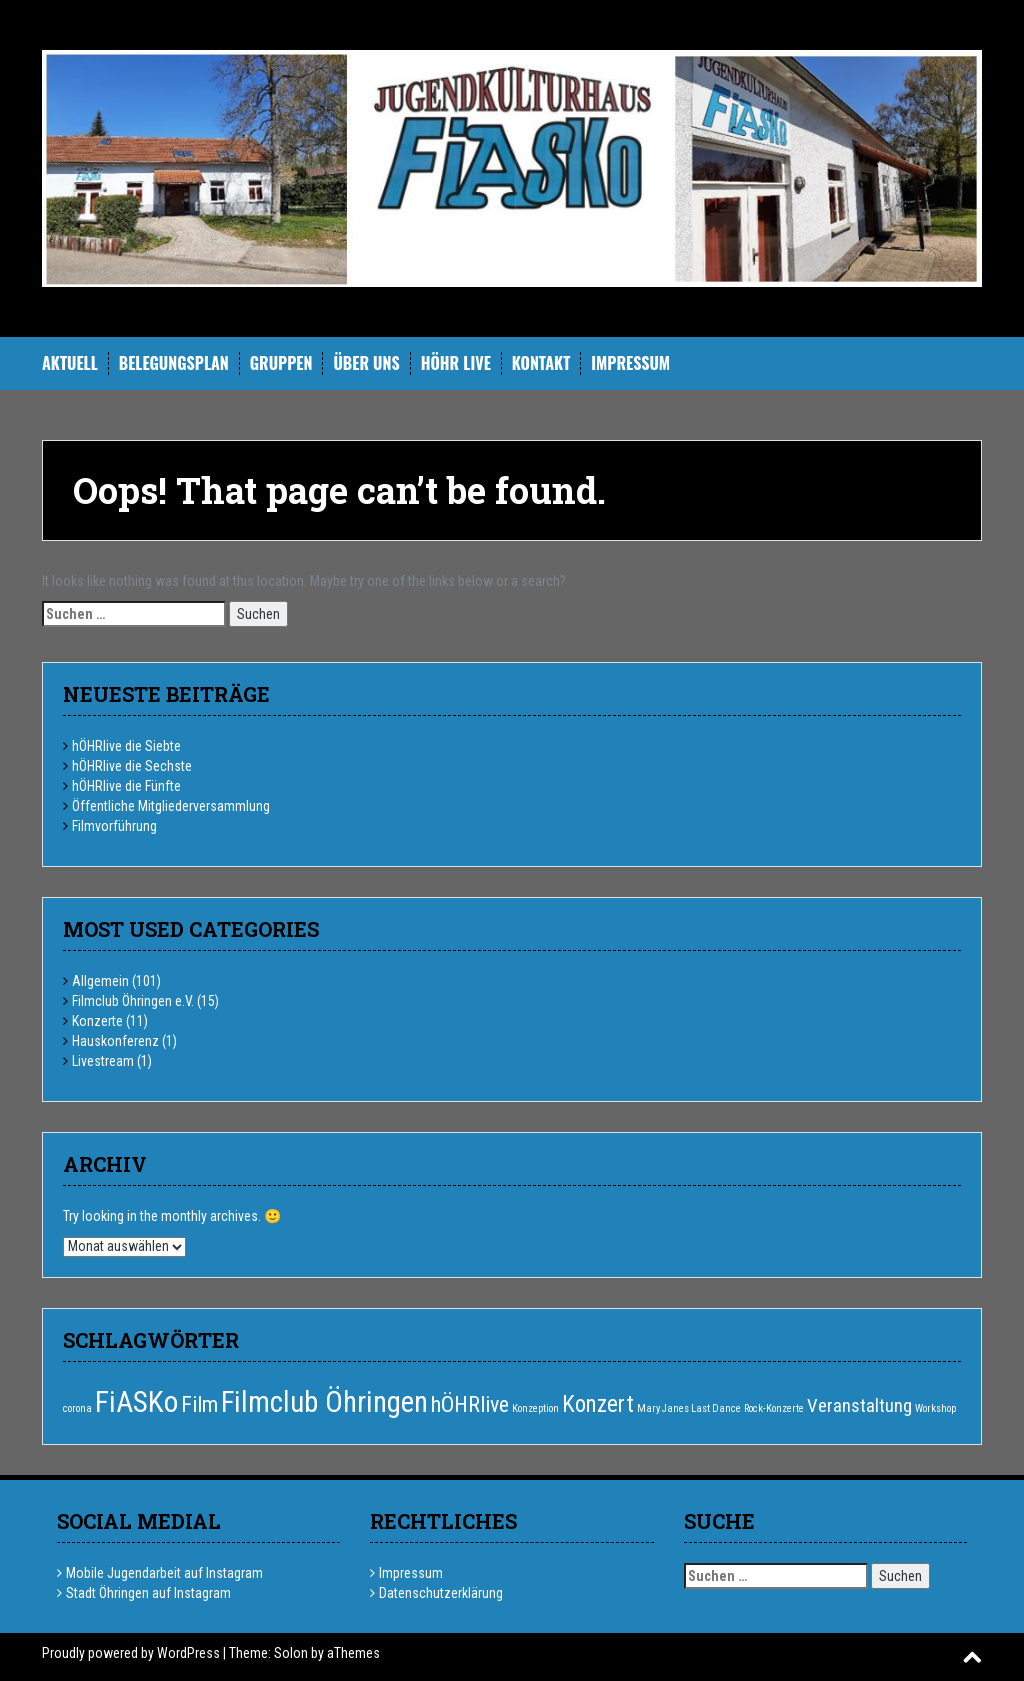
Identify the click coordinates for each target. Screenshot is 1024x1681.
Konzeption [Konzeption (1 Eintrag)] (535, 1408)
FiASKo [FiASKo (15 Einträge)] (136, 1402)
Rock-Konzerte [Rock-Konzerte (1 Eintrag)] (774, 1408)
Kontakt (541, 363)
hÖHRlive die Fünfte (126, 786)
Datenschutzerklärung (441, 1593)
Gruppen (281, 363)
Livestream (103, 1061)
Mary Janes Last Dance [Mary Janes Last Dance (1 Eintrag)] (689, 1408)
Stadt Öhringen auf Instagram (148, 1593)
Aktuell (70, 363)
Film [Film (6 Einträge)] (199, 1404)
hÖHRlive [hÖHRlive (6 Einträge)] (470, 1404)
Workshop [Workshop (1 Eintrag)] (935, 1408)
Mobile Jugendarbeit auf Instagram (164, 1573)
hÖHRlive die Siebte (126, 746)
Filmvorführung (114, 826)
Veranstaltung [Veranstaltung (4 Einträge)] (859, 1405)
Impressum (630, 363)
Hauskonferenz (115, 1041)
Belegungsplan (174, 363)
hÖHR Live (456, 363)
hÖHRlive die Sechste (132, 766)
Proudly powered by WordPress (131, 1653)
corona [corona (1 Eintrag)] (77, 1408)
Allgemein (100, 981)
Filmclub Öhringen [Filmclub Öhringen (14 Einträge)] (324, 1402)
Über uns (366, 363)
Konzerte (97, 1021)
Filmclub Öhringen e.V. (133, 1001)
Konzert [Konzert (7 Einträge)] (598, 1404)
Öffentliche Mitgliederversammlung (171, 806)
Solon (291, 1653)
